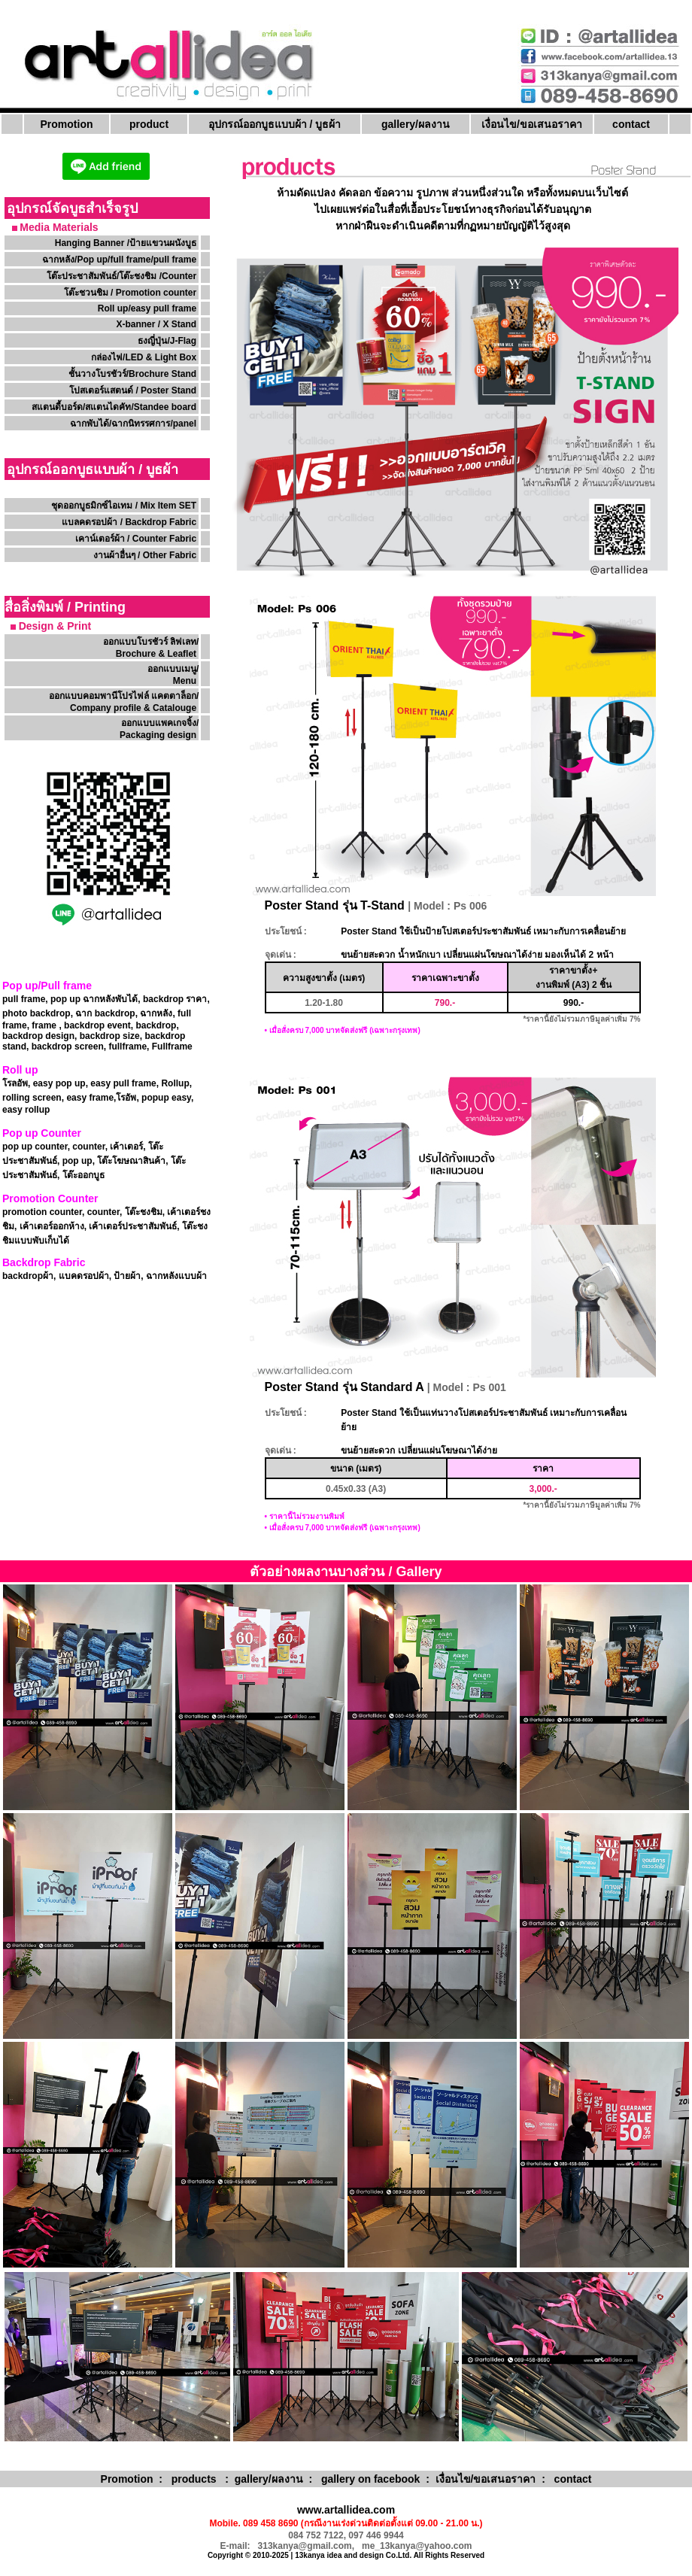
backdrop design (38, 1036)
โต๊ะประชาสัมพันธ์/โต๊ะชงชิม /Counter (121, 276)
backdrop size (110, 1036)
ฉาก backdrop (105, 1013)
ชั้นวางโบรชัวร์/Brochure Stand (132, 374)
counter (88, 1146)
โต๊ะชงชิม (143, 1212)
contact (631, 124)
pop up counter (35, 1146)
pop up (75, 1161)
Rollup (175, 1083)
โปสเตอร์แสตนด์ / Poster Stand (132, 390)
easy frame (90, 1097)
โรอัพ (126, 1097)
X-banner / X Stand (156, 324)
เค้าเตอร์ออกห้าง (52, 1226)
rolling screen (32, 1097)
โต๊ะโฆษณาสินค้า (131, 1161)
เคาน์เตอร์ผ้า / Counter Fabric (135, 538)
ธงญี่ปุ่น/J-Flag (167, 341)
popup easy (166, 1097)
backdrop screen (68, 1046)
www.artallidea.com (346, 2510)
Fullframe (172, 1046)
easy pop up (59, 1083)
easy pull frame (123, 1083)
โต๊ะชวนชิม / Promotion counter (131, 292)
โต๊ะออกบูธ (83, 1175)
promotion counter (42, 1212)
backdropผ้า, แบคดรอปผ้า (55, 1276)
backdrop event (97, 1025)
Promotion (67, 124)
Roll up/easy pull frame (147, 308)
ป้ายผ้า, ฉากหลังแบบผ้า (160, 1276)
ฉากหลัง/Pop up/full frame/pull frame (119, 259)
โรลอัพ (15, 1083)
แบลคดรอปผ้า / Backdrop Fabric (129, 522)
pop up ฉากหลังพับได (94, 999)
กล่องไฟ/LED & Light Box (143, 357)
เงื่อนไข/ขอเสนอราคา (531, 124)
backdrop (155, 1025)
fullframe (127, 1046)
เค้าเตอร (126, 1146)
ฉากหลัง (156, 1013)
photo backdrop (36, 1013)
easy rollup (26, 1109)
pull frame (23, 999)
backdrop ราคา (175, 999)
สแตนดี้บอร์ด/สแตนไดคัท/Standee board (114, 407)
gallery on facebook (370, 2479)
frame (44, 1025)
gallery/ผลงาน (415, 124)
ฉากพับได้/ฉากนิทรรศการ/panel (133, 423)
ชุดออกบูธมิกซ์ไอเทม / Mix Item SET (123, 505)
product (148, 124)
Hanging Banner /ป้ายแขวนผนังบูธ (127, 243)
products (194, 2479)
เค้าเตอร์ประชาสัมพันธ (133, 1226)
